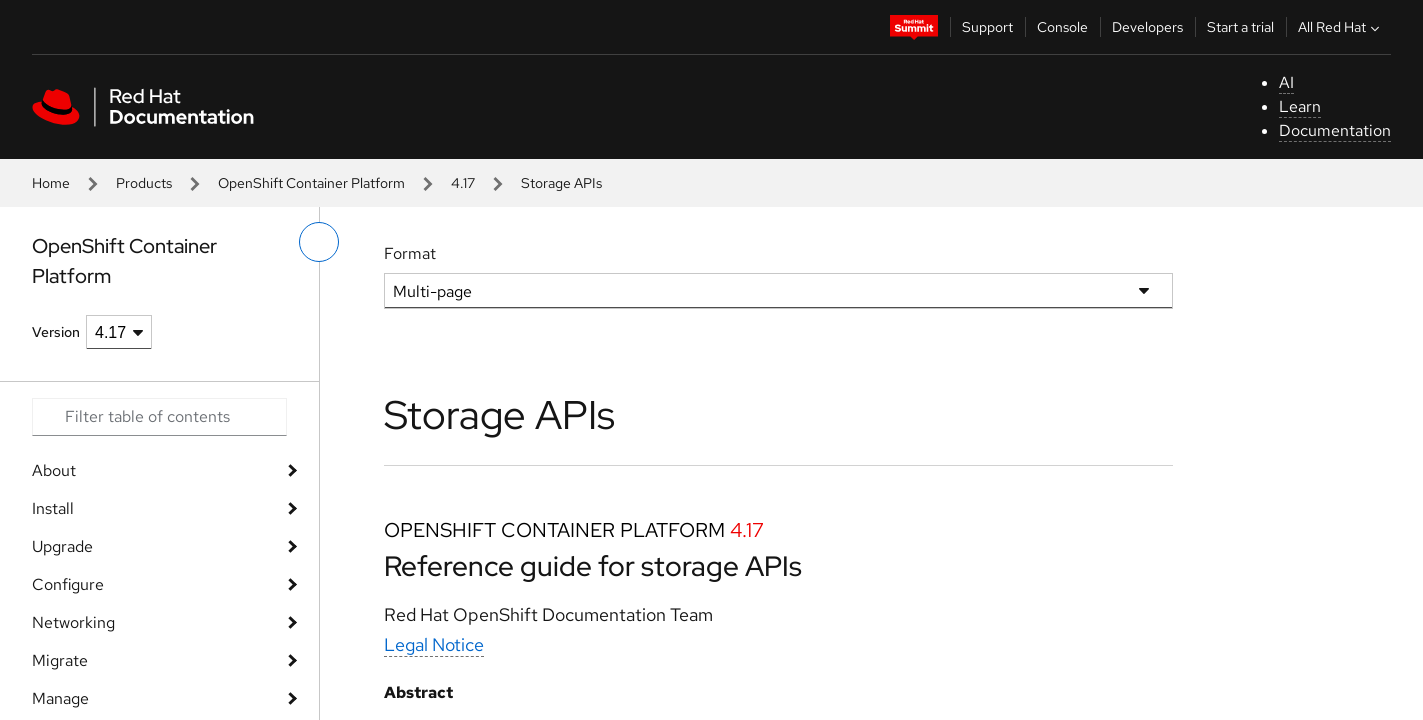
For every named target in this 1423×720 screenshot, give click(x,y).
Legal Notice (434, 644)
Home (51, 183)
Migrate (60, 660)
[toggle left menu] (319, 242)
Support (987, 27)
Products (144, 183)
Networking (73, 622)
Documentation (1335, 130)
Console (1062, 27)
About (54, 470)
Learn (1300, 106)
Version (56, 332)
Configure (68, 584)
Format (410, 253)
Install (53, 508)
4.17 (463, 183)
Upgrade (62, 546)
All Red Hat (1341, 27)
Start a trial (1240, 27)
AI (1286, 82)
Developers (1147, 27)
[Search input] (159, 417)
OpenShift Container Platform (311, 183)
